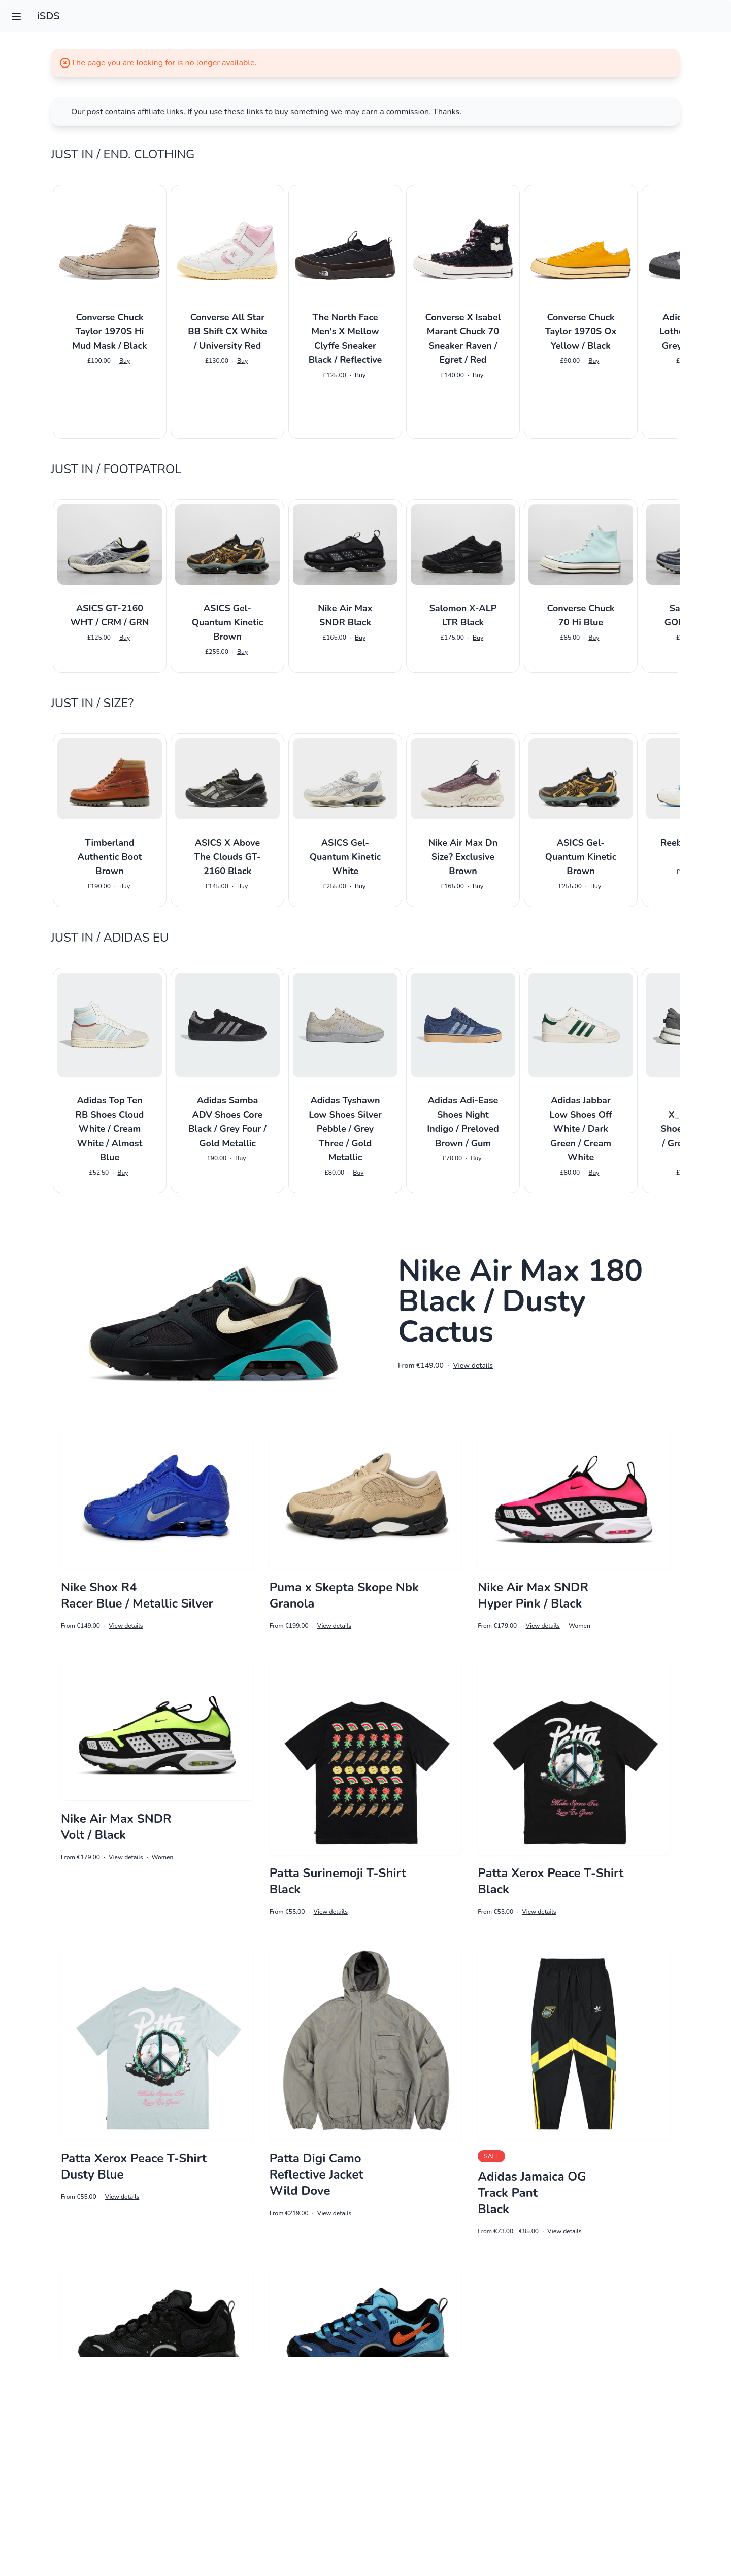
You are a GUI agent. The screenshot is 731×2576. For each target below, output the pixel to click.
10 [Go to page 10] (627, 2513)
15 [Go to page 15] (674, 2513)
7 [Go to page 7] (562, 2513)
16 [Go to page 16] (699, 2513)
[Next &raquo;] (721, 2513)
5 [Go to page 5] (520, 2513)
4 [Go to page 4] (498, 2513)
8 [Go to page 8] (583, 2513)
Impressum (365, 2553)
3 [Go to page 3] (478, 2513)
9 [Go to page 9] (604, 2513)
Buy (124, 361)
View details (473, 1365)
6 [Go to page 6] (541, 2513)
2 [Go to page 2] (457, 2513)
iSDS (48, 16)
